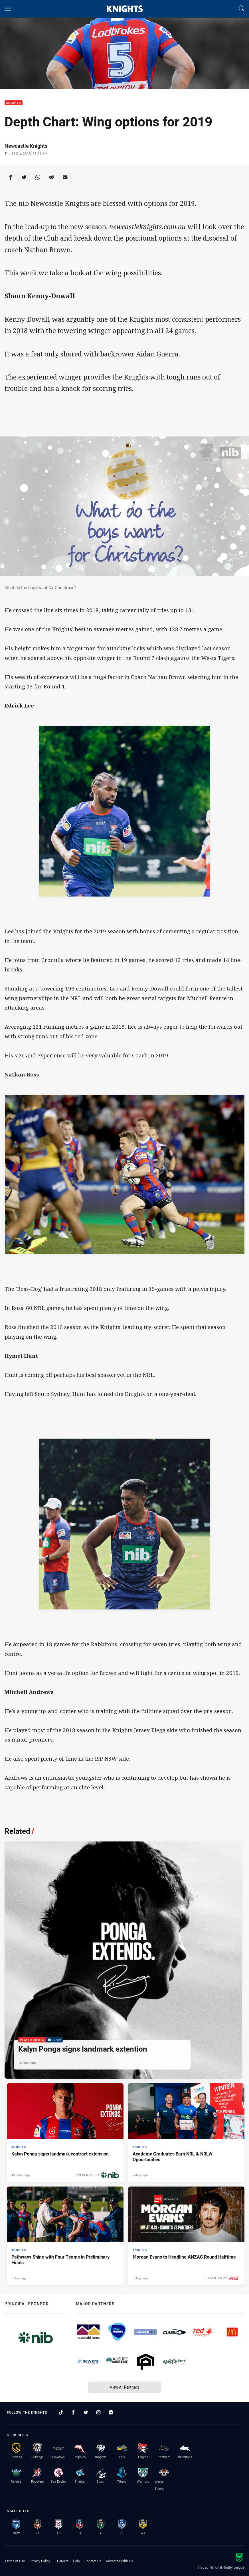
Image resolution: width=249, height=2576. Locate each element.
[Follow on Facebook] (73, 2412)
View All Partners (124, 2387)
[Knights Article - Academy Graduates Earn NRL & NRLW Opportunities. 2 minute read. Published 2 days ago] (186, 2132)
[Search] (241, 8)
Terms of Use (15, 2561)
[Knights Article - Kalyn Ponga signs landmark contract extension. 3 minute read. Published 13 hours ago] (65, 2132)
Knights (13, 103)
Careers (62, 2561)
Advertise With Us (119, 2561)
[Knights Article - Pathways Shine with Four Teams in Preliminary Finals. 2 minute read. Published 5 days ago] (65, 2236)
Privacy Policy (39, 2561)
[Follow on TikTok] (60, 2412)
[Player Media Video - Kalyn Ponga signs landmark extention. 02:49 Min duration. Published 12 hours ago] (123, 1960)
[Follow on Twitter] (86, 2412)
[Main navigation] (8, 9)
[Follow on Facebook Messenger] (111, 2412)
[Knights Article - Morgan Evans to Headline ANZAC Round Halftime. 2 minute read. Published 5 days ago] (186, 2236)
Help (76, 2561)
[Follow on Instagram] (98, 2412)
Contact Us (92, 2561)
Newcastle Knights (26, 145)
